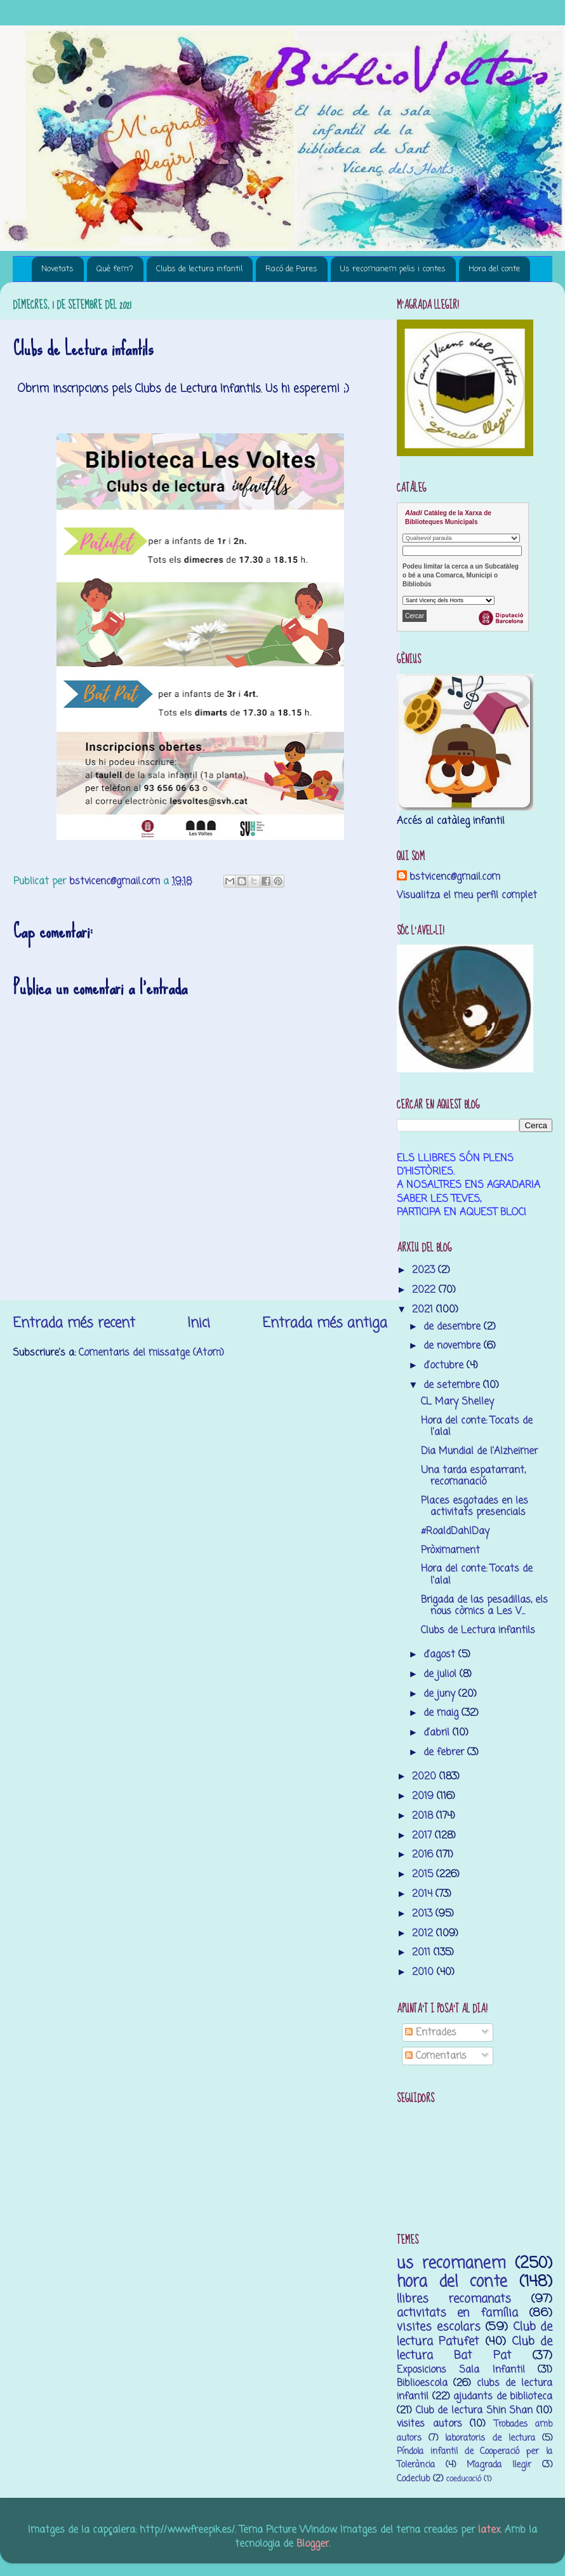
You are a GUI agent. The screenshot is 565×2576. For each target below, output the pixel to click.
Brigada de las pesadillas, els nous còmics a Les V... (484, 1606)
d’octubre (445, 1365)
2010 (424, 1972)
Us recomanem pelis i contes (393, 269)
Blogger (312, 2544)
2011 (423, 1952)
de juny (440, 1694)
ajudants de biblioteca (502, 2396)
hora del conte (452, 2282)
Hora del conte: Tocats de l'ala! (477, 1426)
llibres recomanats (454, 2299)
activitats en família (457, 2313)
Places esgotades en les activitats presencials (474, 1507)
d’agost (440, 1654)
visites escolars (439, 2327)
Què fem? (114, 269)
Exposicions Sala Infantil (461, 2370)
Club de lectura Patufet (474, 2334)
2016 (424, 1854)
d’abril (438, 1732)
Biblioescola (422, 2383)
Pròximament (450, 1550)
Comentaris (436, 2056)
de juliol (441, 1674)
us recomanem (451, 2264)
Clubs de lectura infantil (199, 269)
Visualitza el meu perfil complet (467, 895)
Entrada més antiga (324, 1323)
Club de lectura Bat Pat (474, 2348)
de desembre (453, 1326)
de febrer (445, 1752)
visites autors (429, 2424)
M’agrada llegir (499, 2465)
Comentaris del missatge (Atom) (151, 1352)
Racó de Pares (291, 269)
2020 (425, 1776)
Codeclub (413, 2479)
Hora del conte (494, 269)
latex (489, 2530)
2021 (424, 1309)
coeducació (463, 2479)
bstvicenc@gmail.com (454, 877)
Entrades (430, 2032)
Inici (198, 1323)
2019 (424, 1796)
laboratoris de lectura (490, 2438)
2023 (425, 1270)
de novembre (453, 1346)
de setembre (453, 1385)
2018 (424, 1816)
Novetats (57, 269)
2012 (424, 1933)
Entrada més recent (74, 1323)
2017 (423, 1835)
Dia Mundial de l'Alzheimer (479, 1451)
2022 (425, 1290)
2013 (423, 1913)
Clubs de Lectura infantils (478, 1630)
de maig (442, 1713)
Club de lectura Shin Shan (474, 2410)
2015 (424, 1874)
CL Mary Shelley (457, 1401)
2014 (423, 1894)
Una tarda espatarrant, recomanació (473, 1476)
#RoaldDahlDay (455, 1531)
